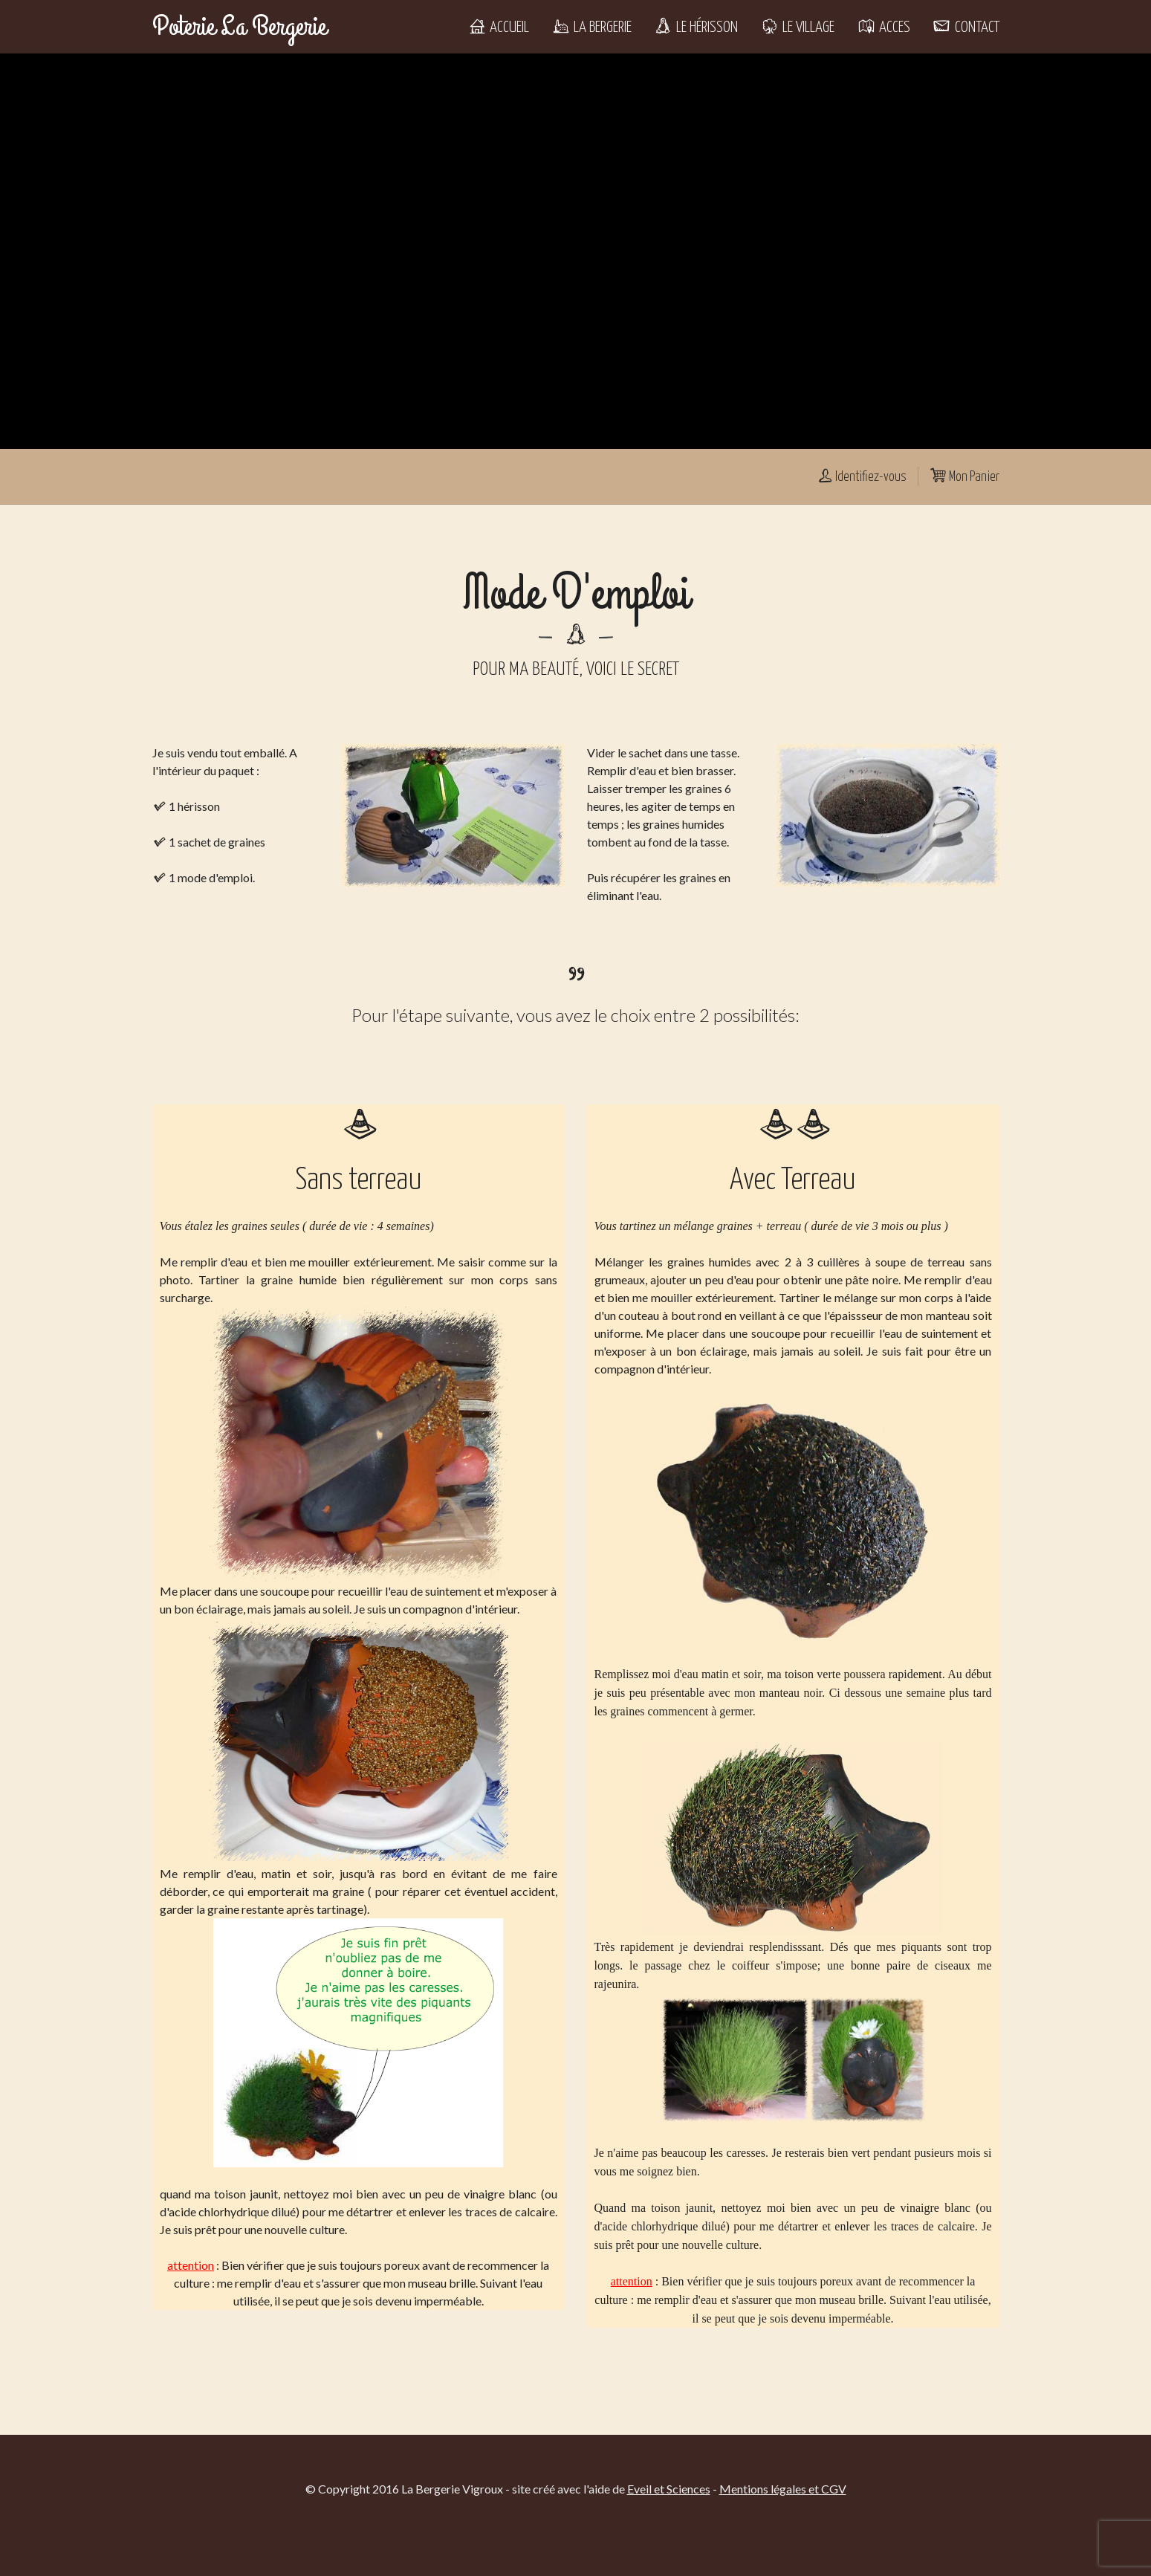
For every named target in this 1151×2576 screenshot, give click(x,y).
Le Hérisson (696, 27)
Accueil (498, 27)
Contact (966, 27)
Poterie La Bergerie (239, 26)
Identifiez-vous (861, 477)
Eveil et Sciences (668, 2489)
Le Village (797, 27)
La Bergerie (591, 27)
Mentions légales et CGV (782, 2489)
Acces (883, 27)
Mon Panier (964, 477)
